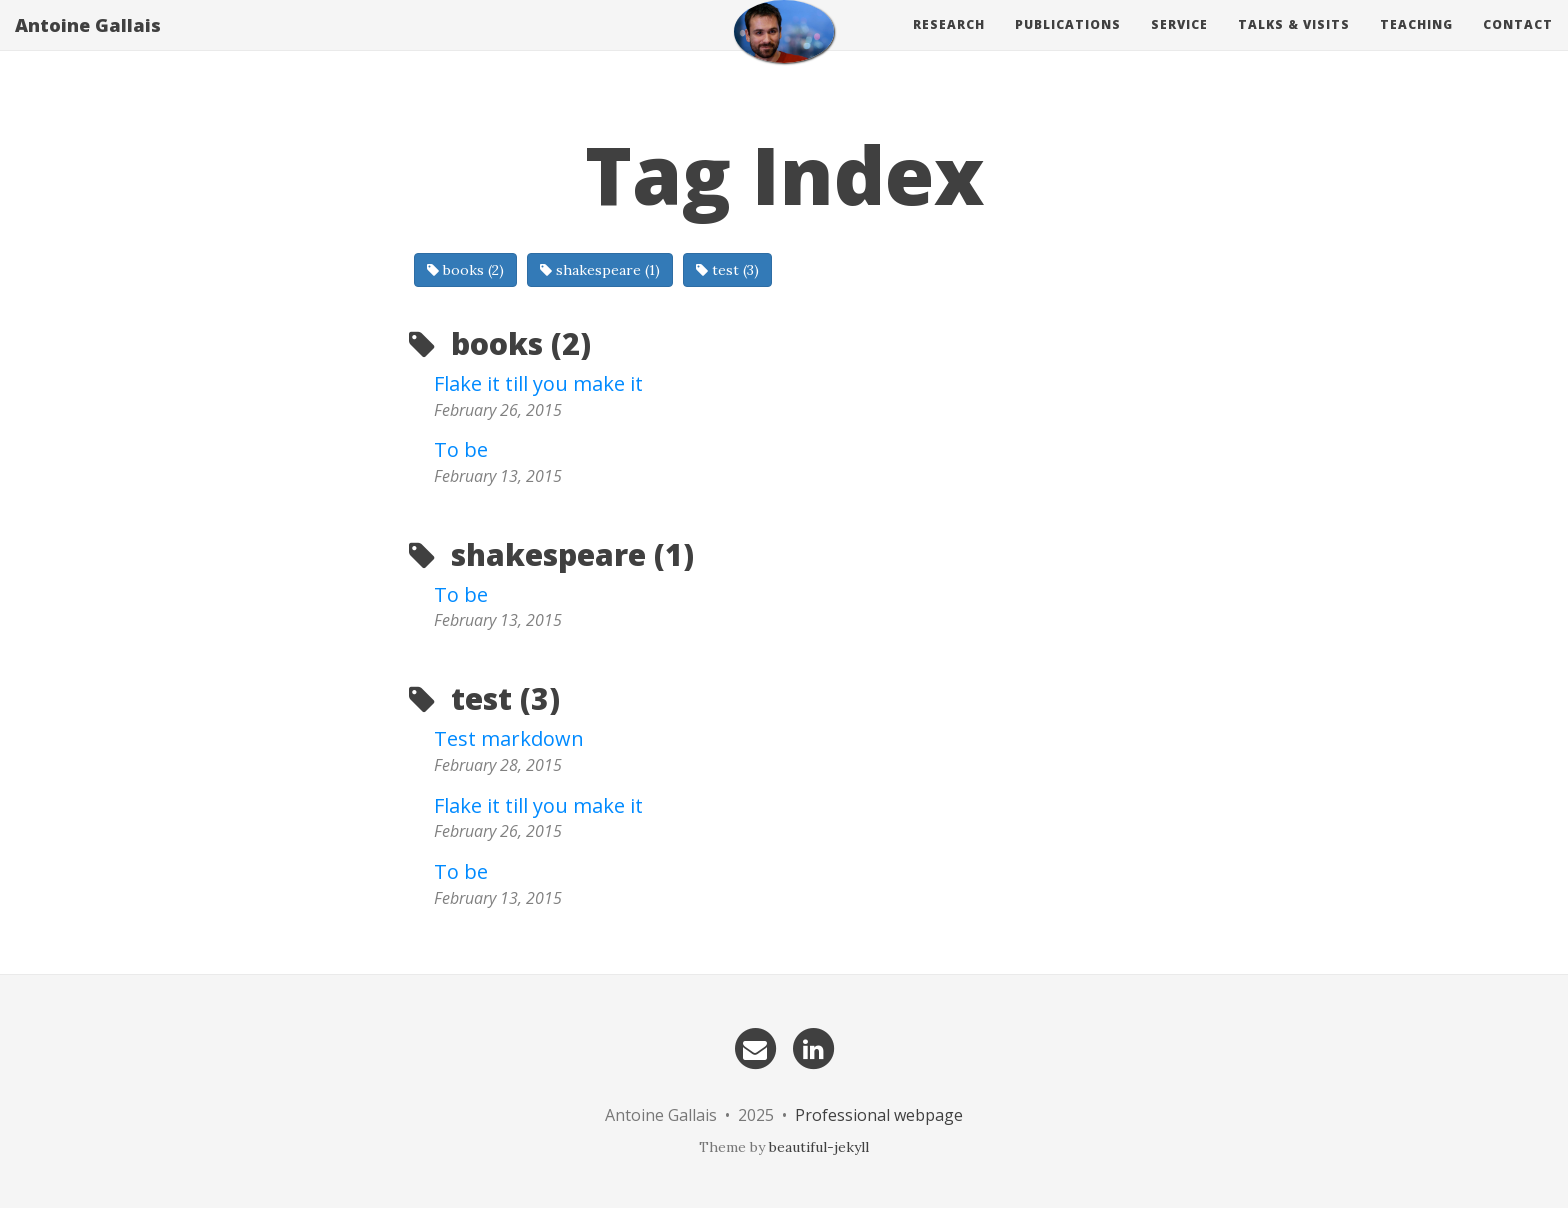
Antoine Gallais (88, 45)
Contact (1518, 44)
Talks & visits (1294, 44)
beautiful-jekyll (819, 1147)
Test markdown (509, 738)
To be (461, 449)
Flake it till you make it (538, 383)
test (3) (727, 270)
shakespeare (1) (600, 270)
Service (1179, 44)
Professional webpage (879, 1115)
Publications (1068, 44)
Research (949, 44)
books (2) (465, 270)
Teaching (1416, 44)
